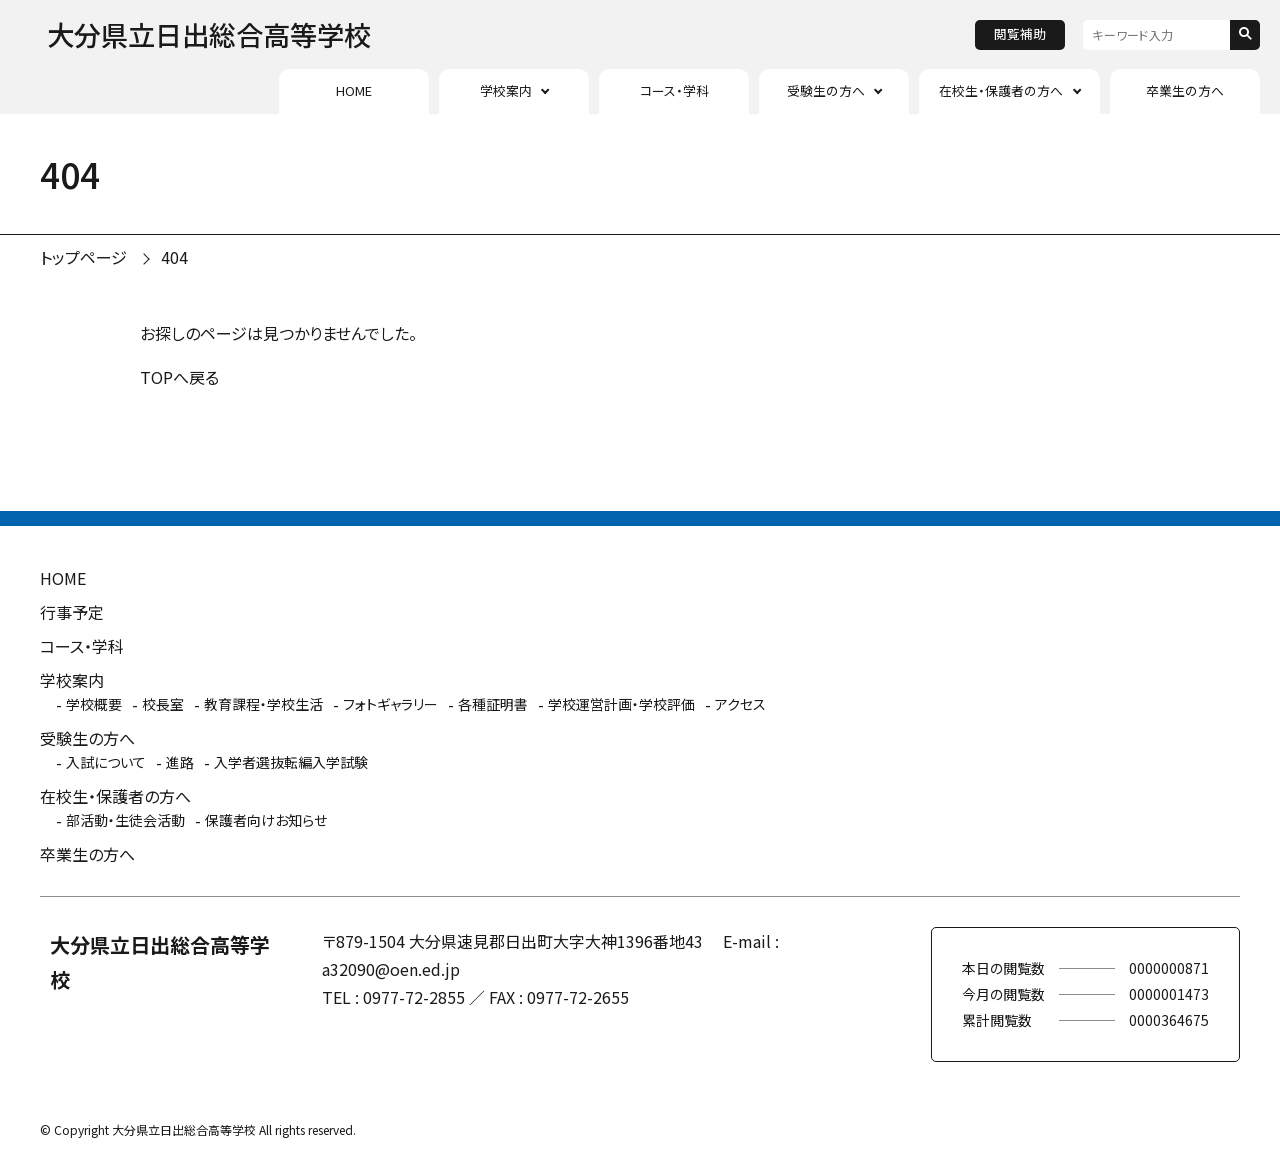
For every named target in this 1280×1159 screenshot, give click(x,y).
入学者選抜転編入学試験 (291, 762)
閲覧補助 (1020, 33)
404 (174, 257)
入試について (106, 762)
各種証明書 (493, 704)
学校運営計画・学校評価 (621, 704)
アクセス (740, 704)
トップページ (83, 257)
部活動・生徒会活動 (125, 820)
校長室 (163, 704)
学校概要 (94, 704)
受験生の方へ (826, 90)
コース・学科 (674, 90)
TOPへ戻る (179, 377)
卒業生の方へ (1185, 90)
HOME (354, 90)
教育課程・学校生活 (263, 704)
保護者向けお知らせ (266, 820)
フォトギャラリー (390, 704)
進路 (180, 762)
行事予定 (72, 612)
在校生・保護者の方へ (1001, 90)
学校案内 (506, 90)
